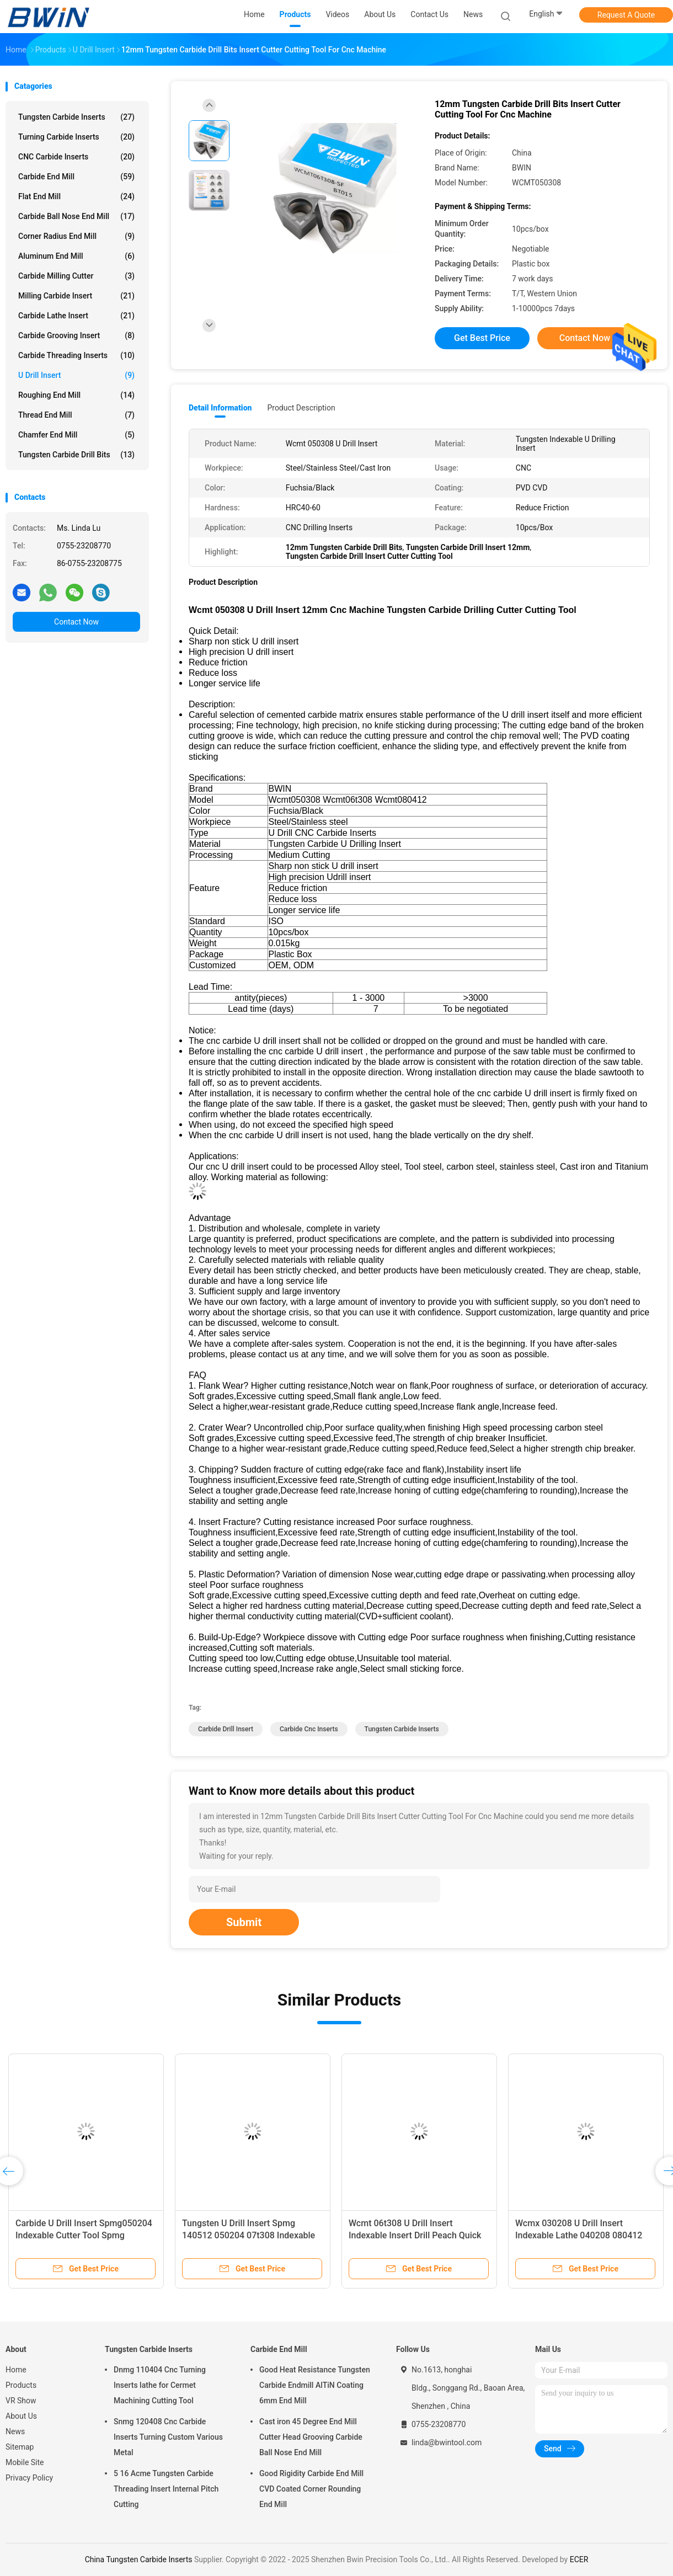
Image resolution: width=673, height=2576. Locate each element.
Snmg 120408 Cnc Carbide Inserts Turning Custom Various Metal (168, 2437)
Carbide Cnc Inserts (309, 1729)
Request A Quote (626, 14)
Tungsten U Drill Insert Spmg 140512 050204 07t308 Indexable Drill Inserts (248, 2235)
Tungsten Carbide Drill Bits (76, 454)
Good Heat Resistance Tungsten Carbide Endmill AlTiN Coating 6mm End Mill (314, 2385)
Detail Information (220, 407)
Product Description (301, 407)
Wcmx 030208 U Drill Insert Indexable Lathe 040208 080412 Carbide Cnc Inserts (578, 2235)
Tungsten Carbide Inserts (76, 116)
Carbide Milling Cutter (76, 275)
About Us (21, 2416)
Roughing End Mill (76, 395)
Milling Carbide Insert (76, 295)
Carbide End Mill (76, 176)
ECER (579, 2559)
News (15, 2431)
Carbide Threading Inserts (76, 355)
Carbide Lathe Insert (76, 315)
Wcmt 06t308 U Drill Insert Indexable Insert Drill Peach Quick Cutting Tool (415, 2235)
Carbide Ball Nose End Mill (76, 216)
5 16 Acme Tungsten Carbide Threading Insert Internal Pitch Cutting (166, 2489)
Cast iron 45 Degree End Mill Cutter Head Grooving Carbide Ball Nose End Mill (310, 2437)
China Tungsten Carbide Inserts (139, 2559)
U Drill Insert (76, 375)
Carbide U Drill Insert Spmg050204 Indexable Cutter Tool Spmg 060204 (83, 2235)
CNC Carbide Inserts (76, 156)
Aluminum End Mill (76, 256)
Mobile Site (25, 2462)
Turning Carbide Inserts (76, 136)
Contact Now (76, 621)
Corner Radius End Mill (76, 236)
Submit (243, 1922)
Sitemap (20, 2446)
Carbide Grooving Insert (76, 335)
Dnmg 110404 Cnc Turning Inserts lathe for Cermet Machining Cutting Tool (160, 2385)
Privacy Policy (29, 2477)
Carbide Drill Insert (225, 1729)
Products (21, 2385)
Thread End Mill (76, 414)
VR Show (21, 2400)
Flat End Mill (76, 196)
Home (16, 2369)
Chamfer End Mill (76, 434)
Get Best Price (482, 338)
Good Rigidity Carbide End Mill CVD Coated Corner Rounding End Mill (311, 2489)
